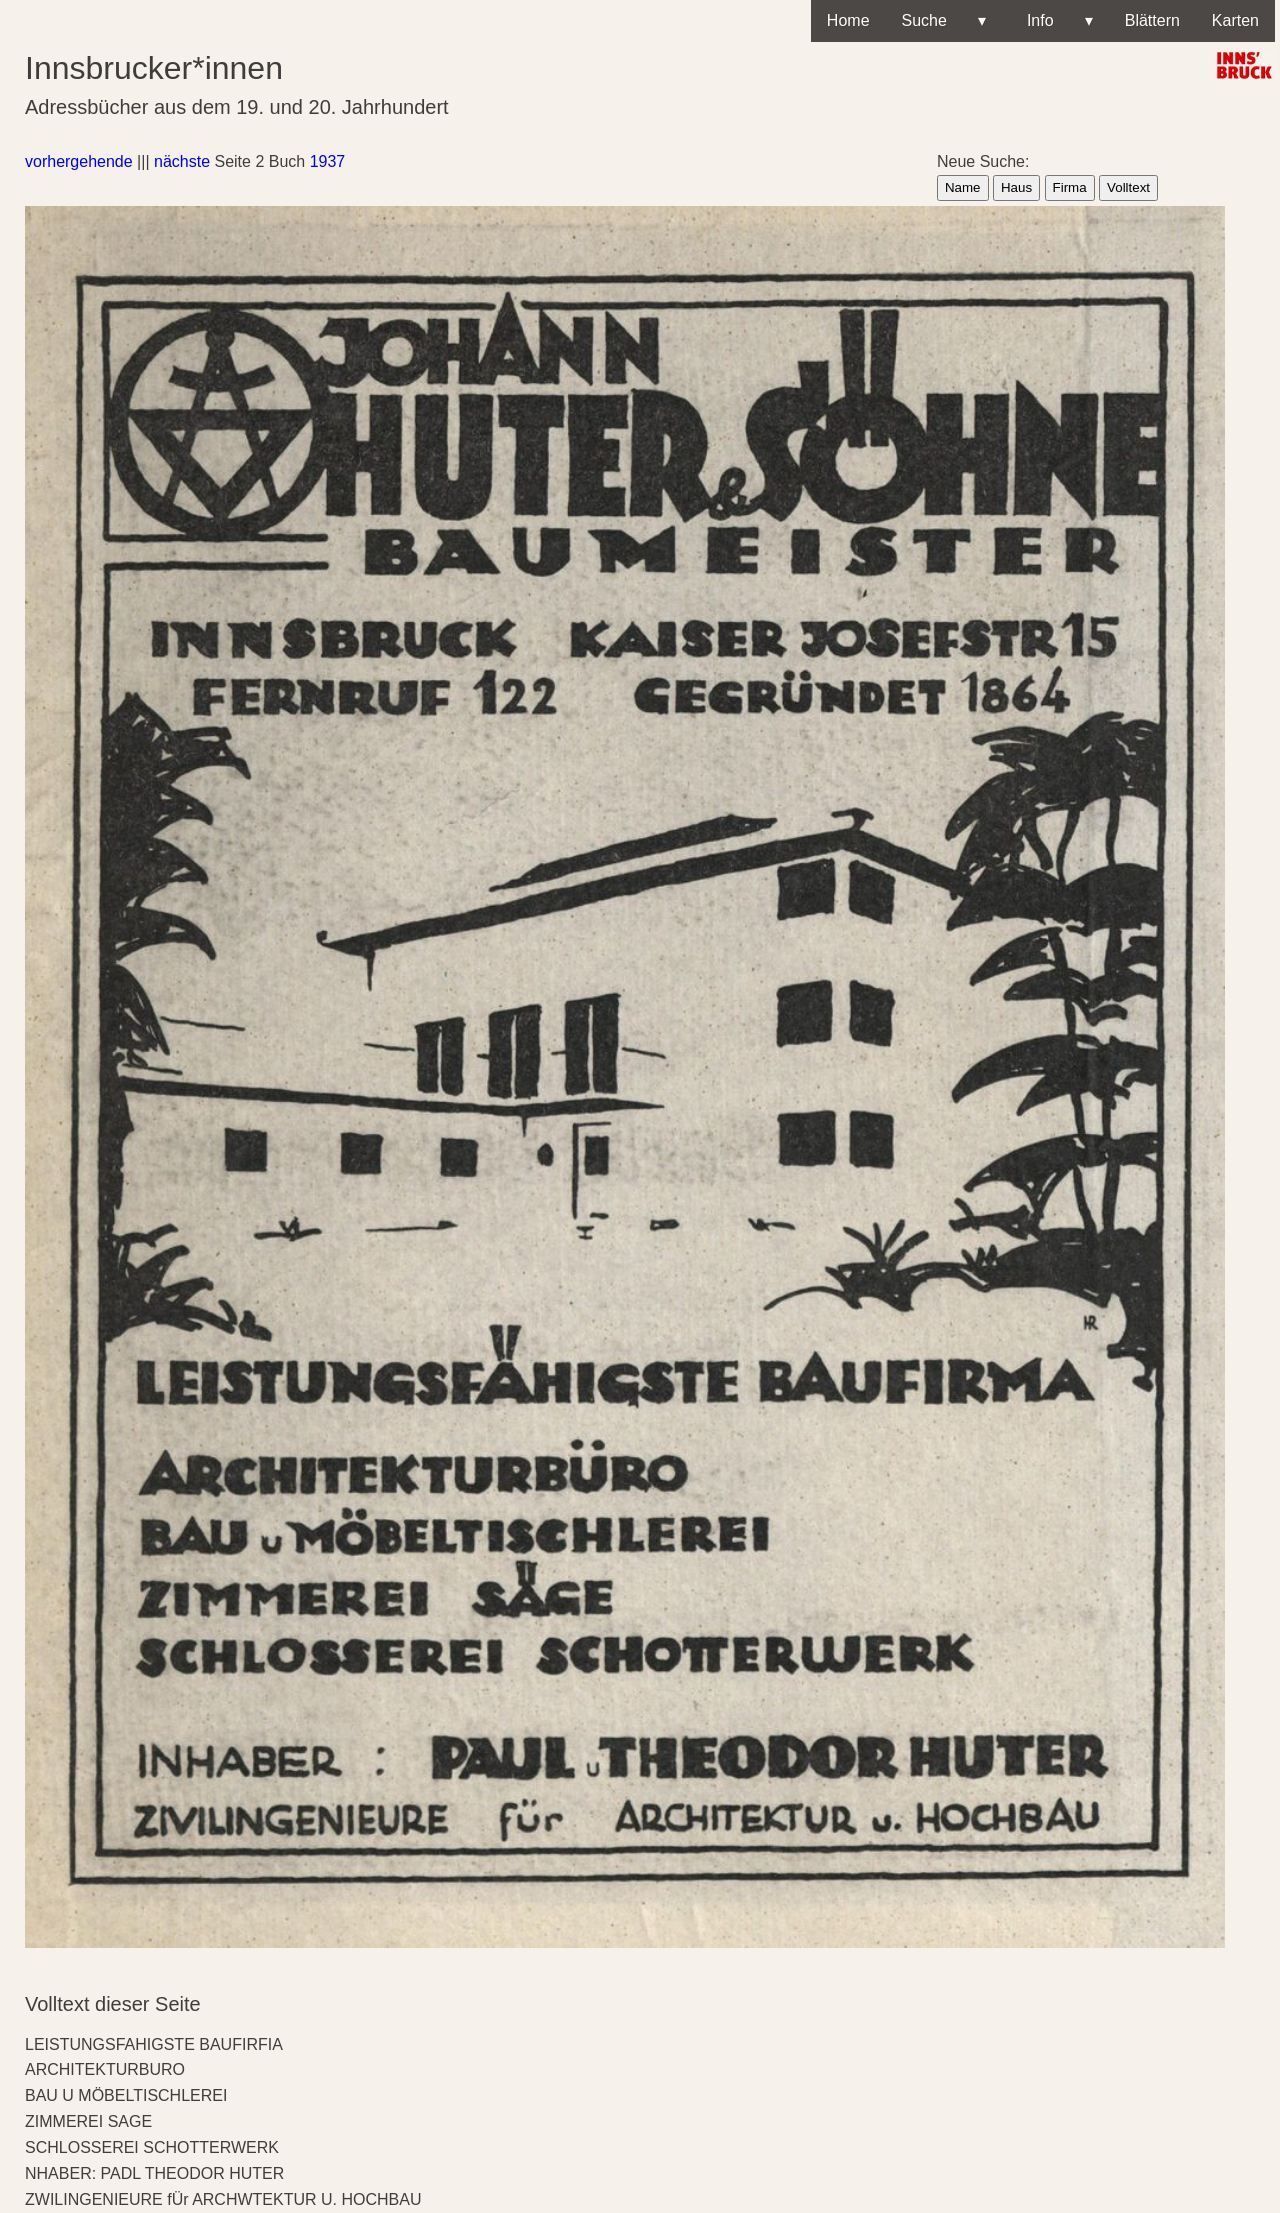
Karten (1235, 20)
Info (1055, 21)
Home (848, 20)
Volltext (1128, 187)
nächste (182, 161)
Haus (1016, 187)
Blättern (1152, 20)
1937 (328, 161)
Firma (1070, 187)
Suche (944, 21)
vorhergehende (79, 161)
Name (963, 187)
